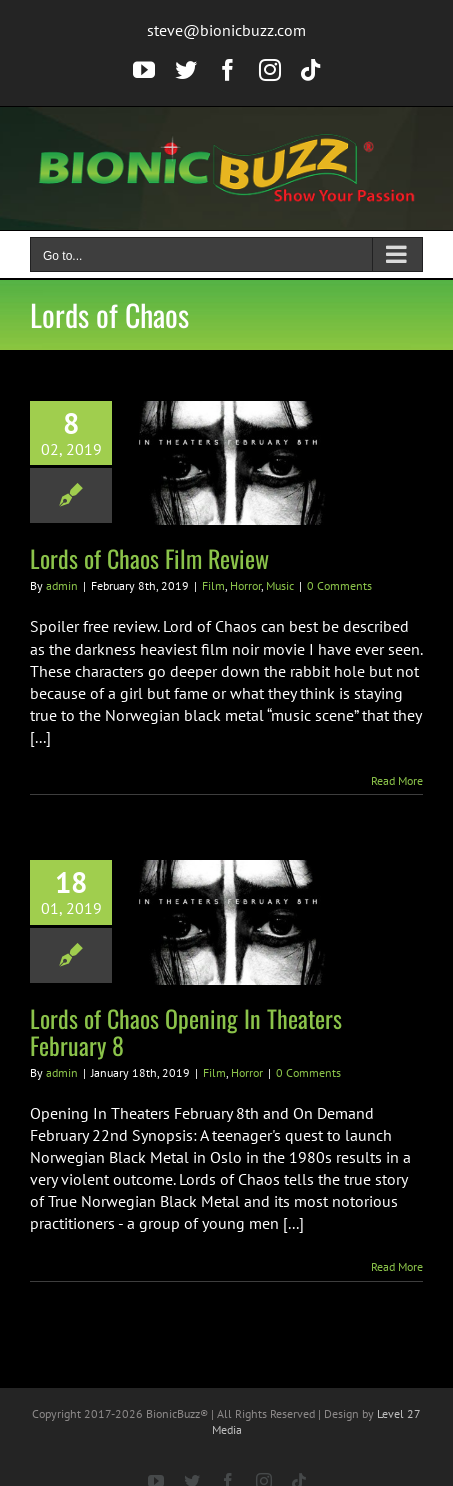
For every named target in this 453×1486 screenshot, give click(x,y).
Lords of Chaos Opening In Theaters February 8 (186, 1031)
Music (280, 585)
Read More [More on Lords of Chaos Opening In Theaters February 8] (397, 1266)
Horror (245, 585)
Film (213, 585)
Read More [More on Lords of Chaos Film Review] (397, 780)
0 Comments (339, 585)
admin (62, 585)
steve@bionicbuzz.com (226, 30)
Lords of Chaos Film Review (149, 558)
